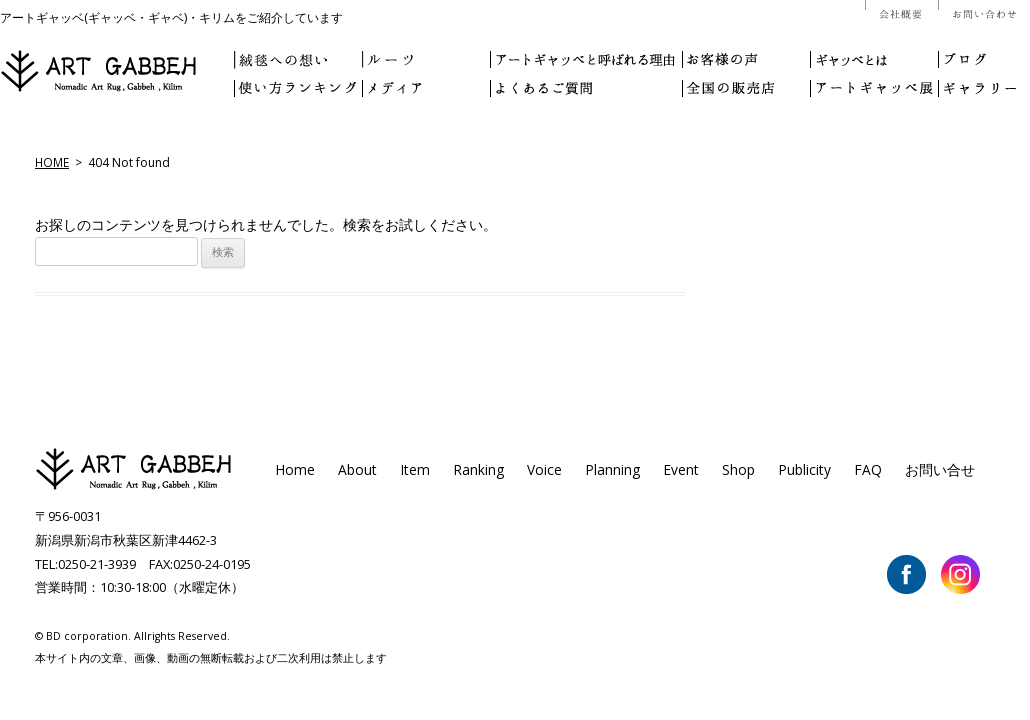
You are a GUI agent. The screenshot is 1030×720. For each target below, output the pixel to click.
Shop (738, 469)
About (357, 469)
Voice (544, 469)
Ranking (478, 469)
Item (415, 469)
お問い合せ (940, 469)
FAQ (868, 469)
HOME (52, 162)
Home (295, 469)
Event (681, 469)
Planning (612, 469)
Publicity (804, 469)
